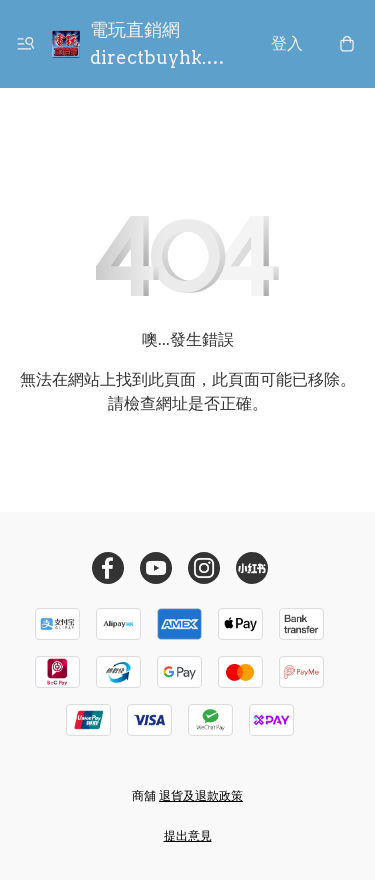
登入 (287, 43)
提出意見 (188, 835)
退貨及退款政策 (201, 795)
